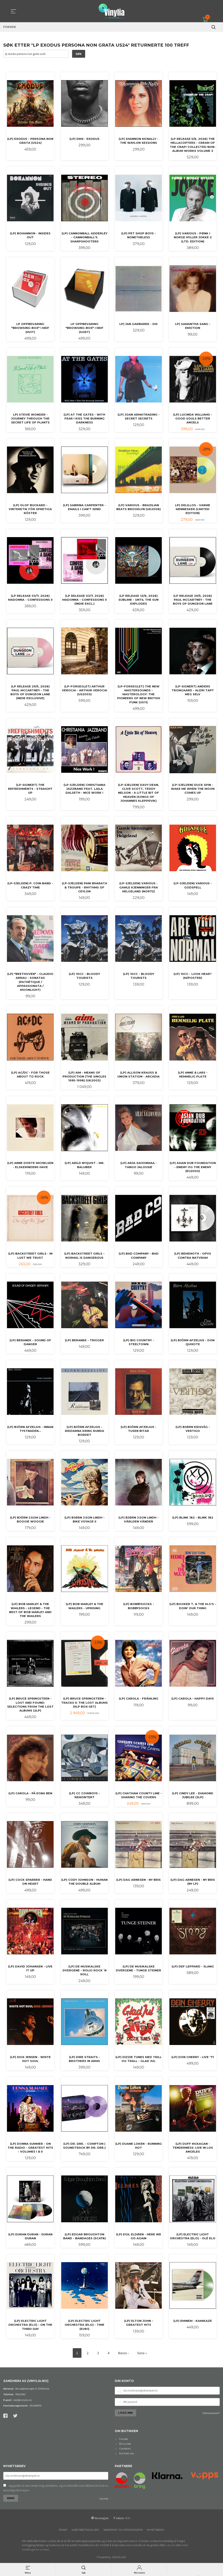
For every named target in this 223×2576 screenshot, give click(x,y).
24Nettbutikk (119, 2557)
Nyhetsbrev (155, 2529)
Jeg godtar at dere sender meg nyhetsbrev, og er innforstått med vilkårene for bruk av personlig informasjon (55, 2488)
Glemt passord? (211, 2413)
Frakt (63, 2529)
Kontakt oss (126, 2453)
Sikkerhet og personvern (123, 2529)
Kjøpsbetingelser (85, 2529)
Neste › (123, 2353)
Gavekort (125, 2448)
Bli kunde (125, 2443)
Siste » (142, 2353)
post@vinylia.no (23, 2400)
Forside (123, 2439)
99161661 (20, 2394)
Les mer (104, 2498)
